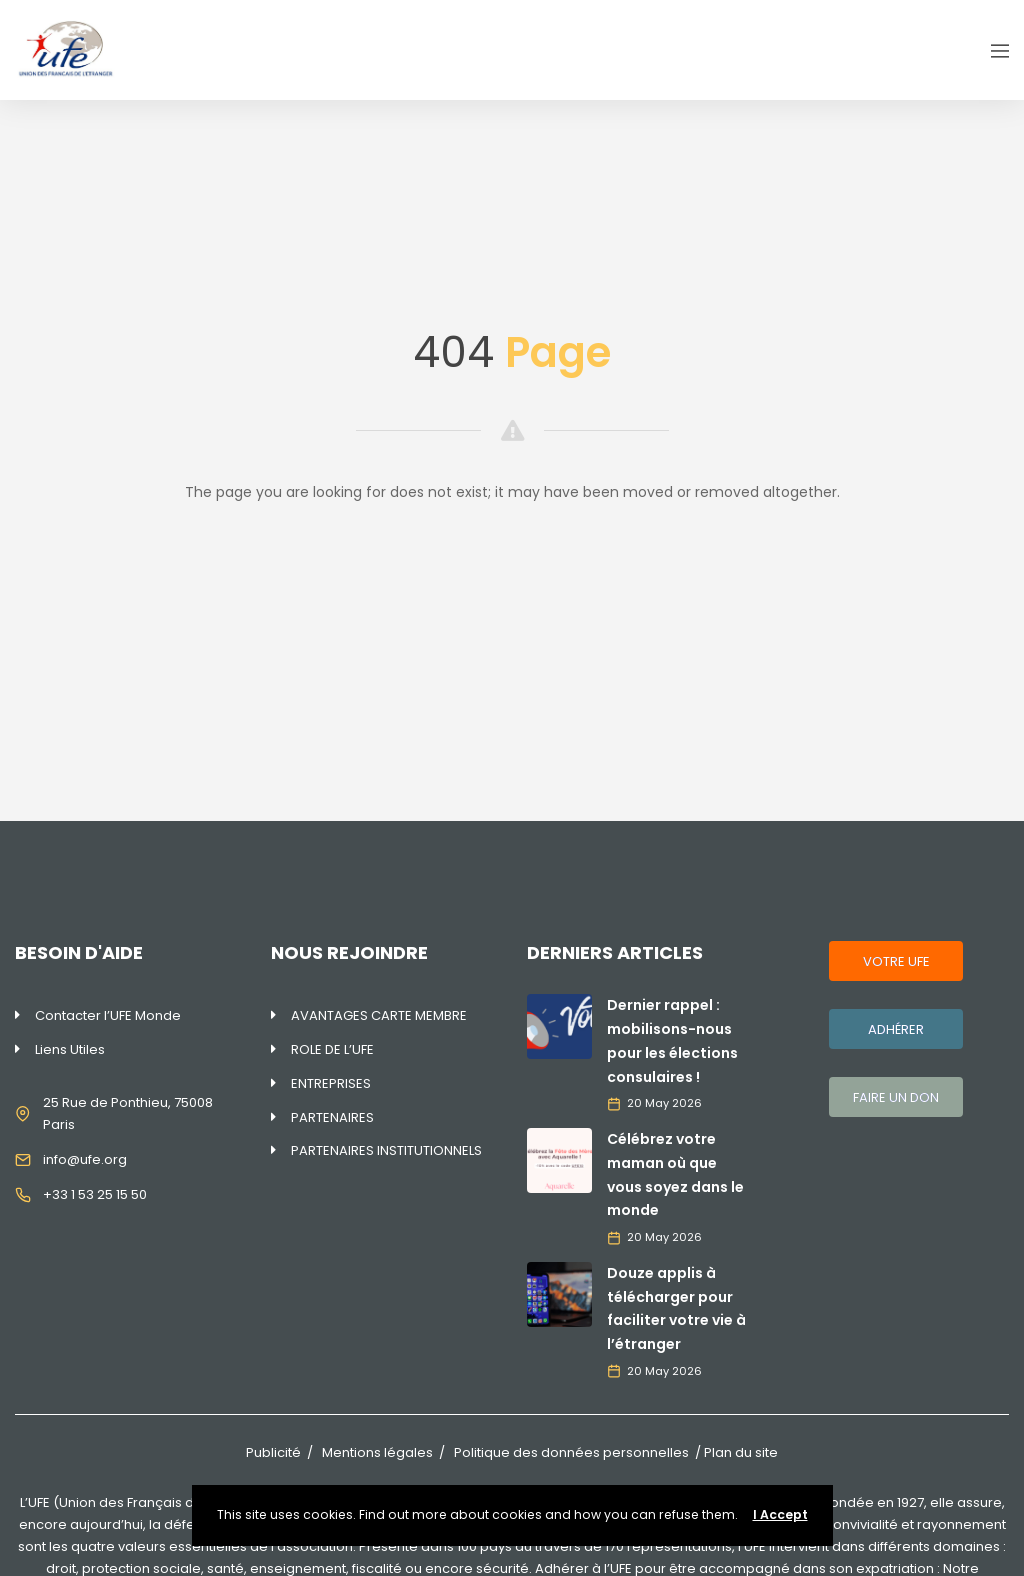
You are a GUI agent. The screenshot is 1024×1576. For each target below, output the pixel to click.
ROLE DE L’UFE (332, 1049)
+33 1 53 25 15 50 (95, 1194)
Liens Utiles (70, 1049)
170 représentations (668, 1546)
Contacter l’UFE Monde (108, 1015)
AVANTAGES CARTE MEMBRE (379, 1015)
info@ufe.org (85, 1159)
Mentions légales (377, 1452)
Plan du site (741, 1452)
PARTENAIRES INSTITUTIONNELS (386, 1150)
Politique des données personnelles (571, 1452)
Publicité (273, 1452)
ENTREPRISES (331, 1083)
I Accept (780, 1514)
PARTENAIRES (332, 1117)
